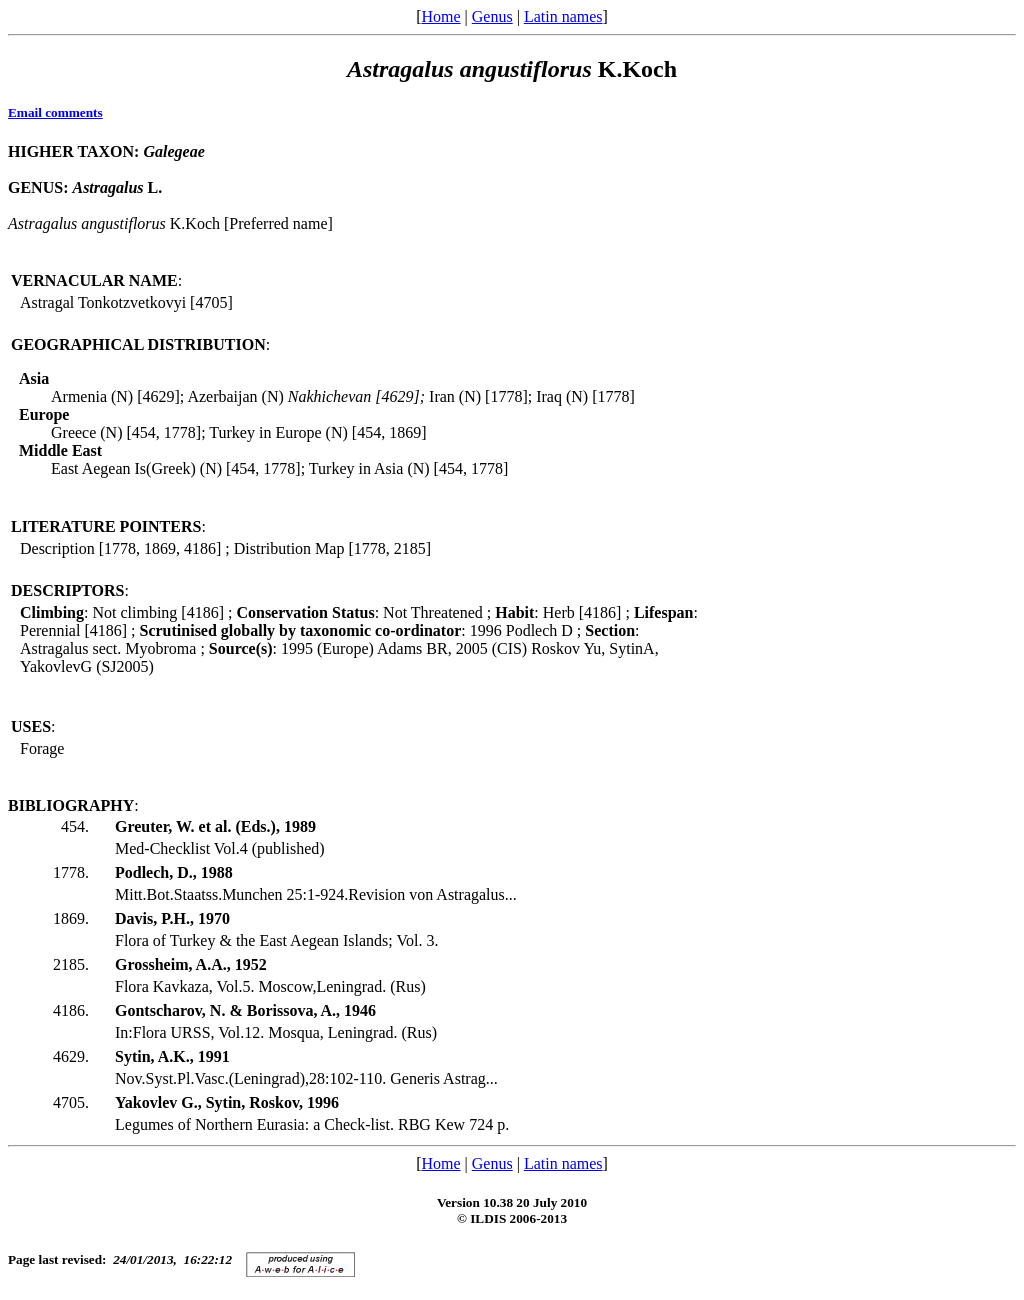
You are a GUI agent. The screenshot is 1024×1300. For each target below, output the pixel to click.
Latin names (563, 16)
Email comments (55, 112)
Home (440, 16)
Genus (492, 16)
